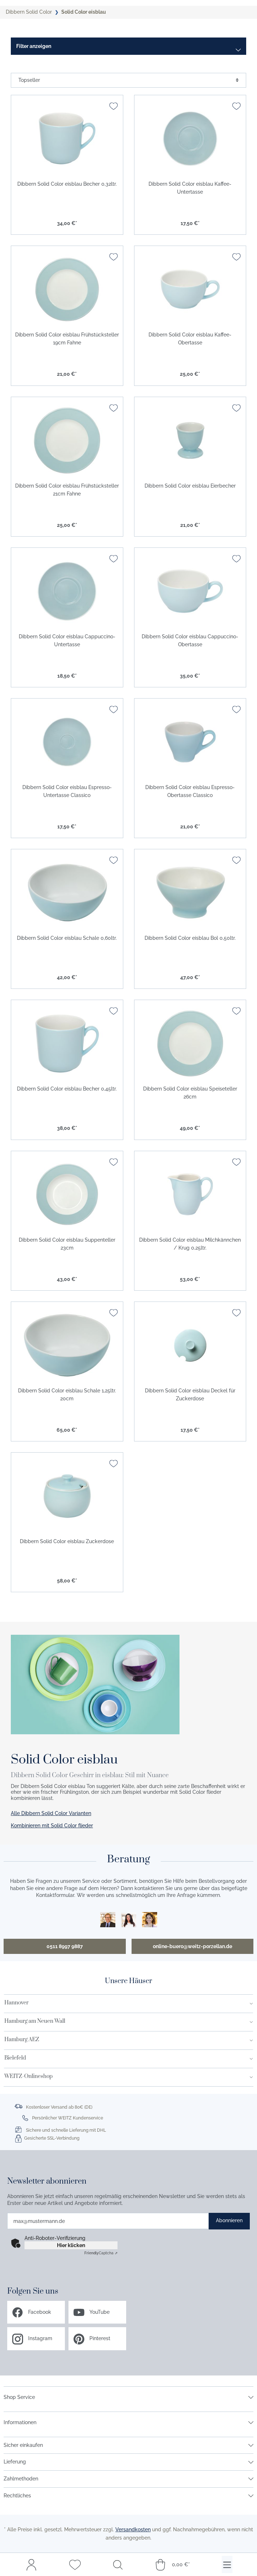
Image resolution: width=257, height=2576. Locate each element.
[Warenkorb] (172, 2564)
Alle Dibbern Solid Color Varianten (51, 1813)
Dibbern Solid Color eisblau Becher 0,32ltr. (67, 184)
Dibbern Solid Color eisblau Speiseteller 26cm (190, 1093)
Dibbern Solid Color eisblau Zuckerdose (67, 1541)
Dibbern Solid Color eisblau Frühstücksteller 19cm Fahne (67, 338)
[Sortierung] (128, 80)
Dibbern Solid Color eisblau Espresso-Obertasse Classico (190, 791)
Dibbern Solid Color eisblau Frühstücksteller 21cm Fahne (67, 490)
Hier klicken (71, 2245)
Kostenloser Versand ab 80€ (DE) (59, 2107)
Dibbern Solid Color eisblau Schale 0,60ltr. (67, 938)
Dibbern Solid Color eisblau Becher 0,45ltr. (67, 1089)
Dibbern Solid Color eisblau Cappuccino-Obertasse (190, 640)
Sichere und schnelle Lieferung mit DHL (66, 2130)
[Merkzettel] (74, 2564)
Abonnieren (229, 2220)
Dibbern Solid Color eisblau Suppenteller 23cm (67, 1244)
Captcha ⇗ (101, 2253)
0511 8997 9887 (64, 1946)
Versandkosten (133, 2529)
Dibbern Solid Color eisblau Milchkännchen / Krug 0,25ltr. (190, 1244)
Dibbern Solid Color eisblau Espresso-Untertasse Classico (67, 791)
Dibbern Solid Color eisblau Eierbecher (190, 486)
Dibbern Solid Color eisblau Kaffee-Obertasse (190, 338)
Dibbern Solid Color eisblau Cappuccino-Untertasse (67, 640)
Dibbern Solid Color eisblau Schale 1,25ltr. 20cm (67, 1394)
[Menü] (227, 2564)
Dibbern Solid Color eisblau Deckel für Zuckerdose (190, 1394)
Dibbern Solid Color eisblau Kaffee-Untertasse (190, 188)
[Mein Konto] (31, 2564)
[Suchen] (117, 2564)
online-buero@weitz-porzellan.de (192, 1946)
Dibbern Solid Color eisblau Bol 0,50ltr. (190, 938)
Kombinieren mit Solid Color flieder (52, 1825)
